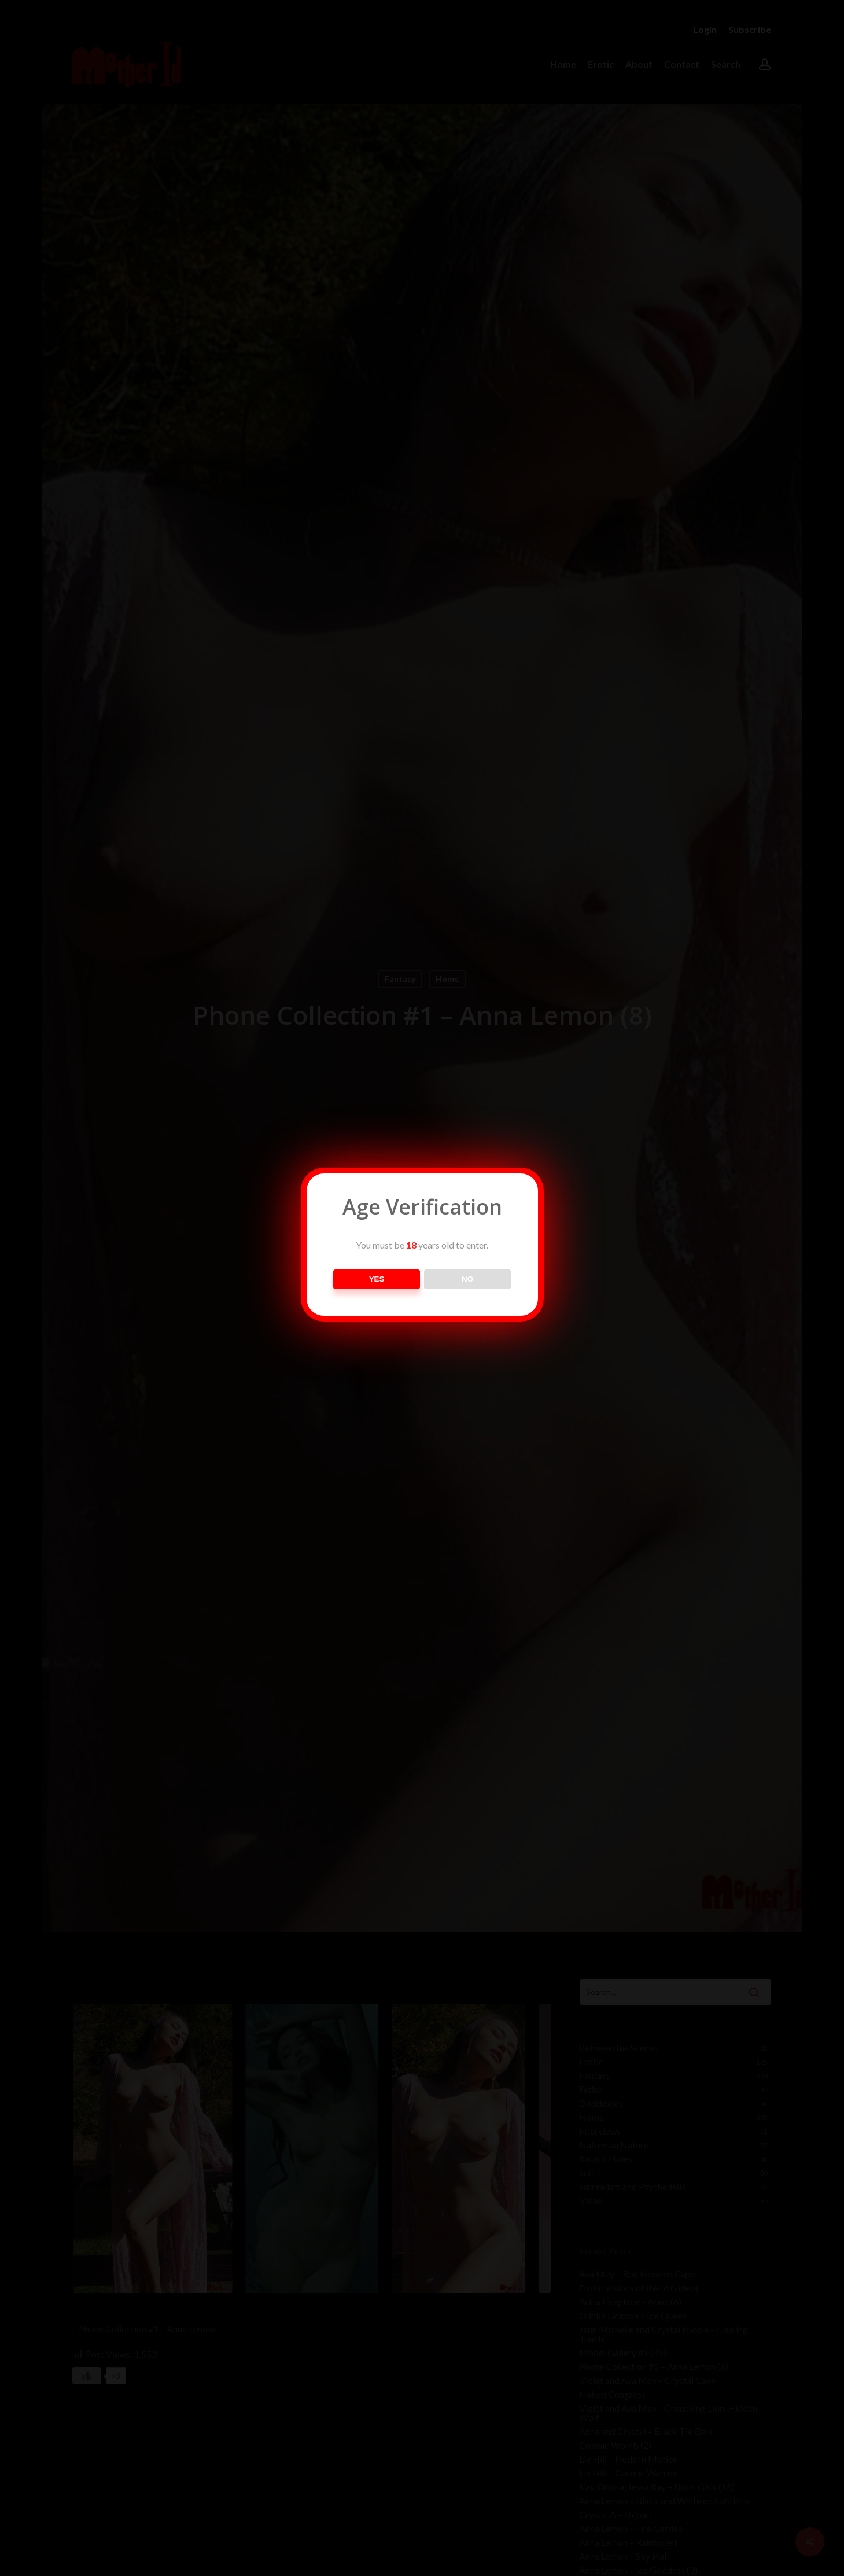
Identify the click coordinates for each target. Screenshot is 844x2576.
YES (377, 1279)
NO (467, 1279)
